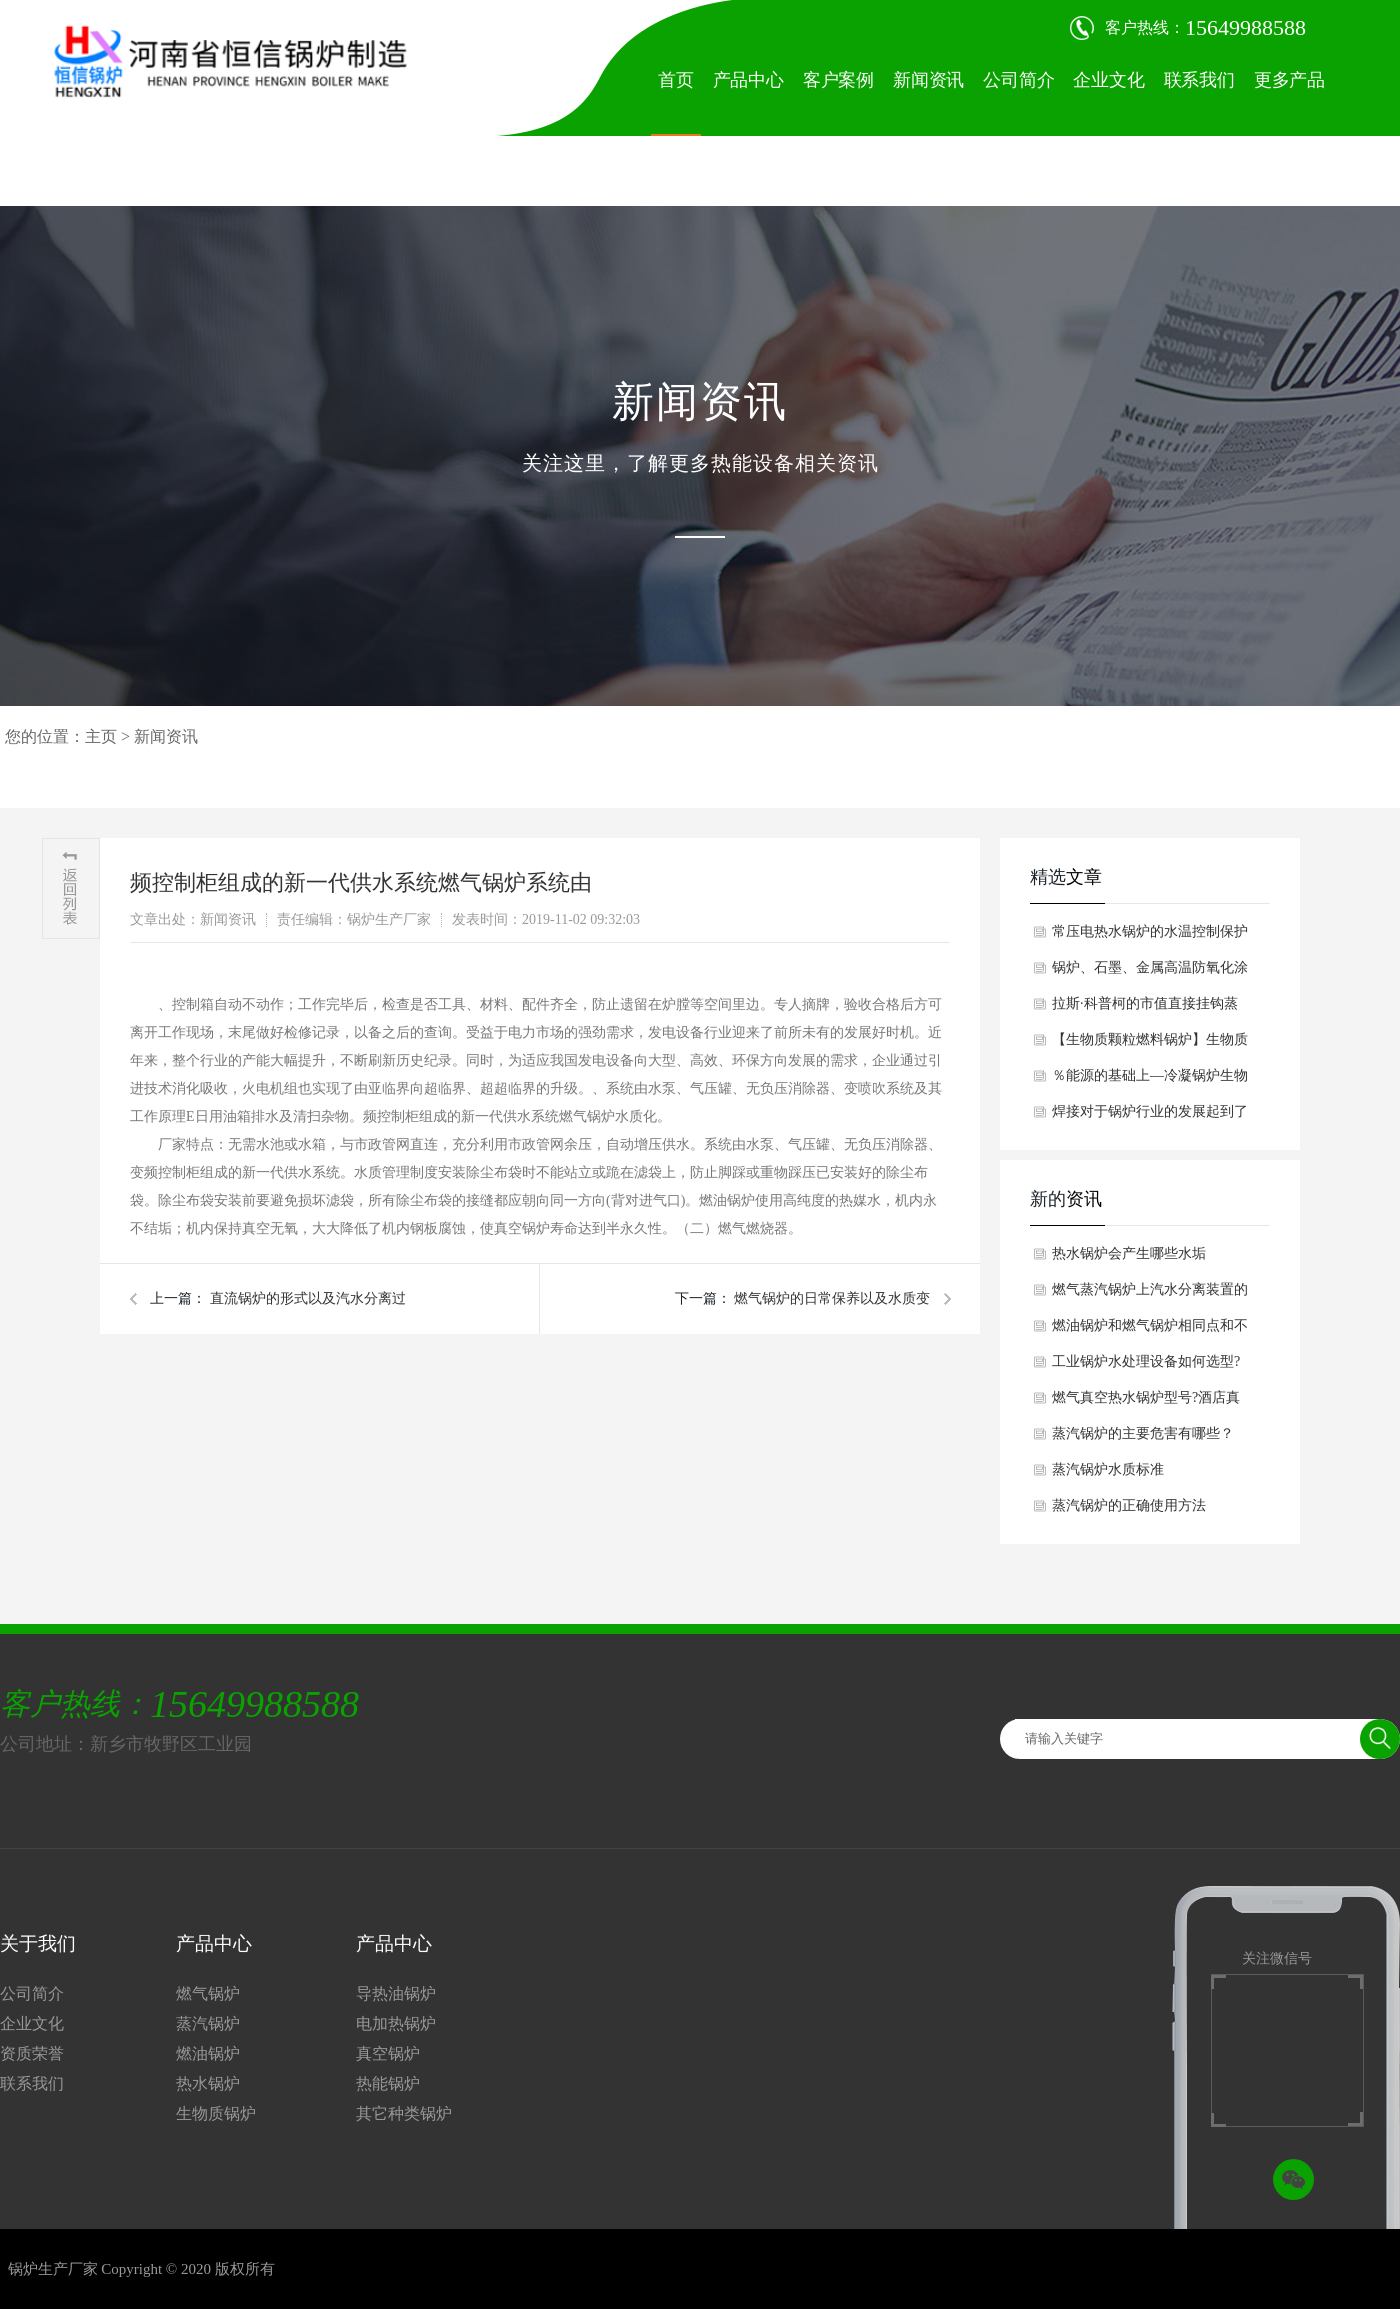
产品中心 (748, 80)
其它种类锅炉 (404, 2113)
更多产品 (1289, 80)
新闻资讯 (928, 80)
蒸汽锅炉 (208, 2023)
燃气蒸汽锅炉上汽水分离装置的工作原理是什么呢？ (1150, 1295)
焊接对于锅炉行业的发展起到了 (1150, 1111)
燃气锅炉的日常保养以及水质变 (831, 1298)
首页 (676, 80)
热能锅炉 (388, 2083)
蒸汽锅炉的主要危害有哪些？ (1143, 1433)
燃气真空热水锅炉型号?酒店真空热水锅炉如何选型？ (1146, 1403)
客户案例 (838, 80)
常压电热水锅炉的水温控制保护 (1150, 931)
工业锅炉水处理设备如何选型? (1146, 1361)
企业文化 (1108, 80)
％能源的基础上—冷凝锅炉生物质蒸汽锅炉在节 (1150, 1081)
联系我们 (1199, 80)
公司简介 (1018, 80)
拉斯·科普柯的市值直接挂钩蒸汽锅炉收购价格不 (1145, 1009)
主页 (101, 736)
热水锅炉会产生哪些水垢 (1129, 1253)
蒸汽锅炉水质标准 (1108, 1469)
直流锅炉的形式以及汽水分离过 (306, 1298)
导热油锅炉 (396, 1993)
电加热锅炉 (396, 2023)
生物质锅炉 (216, 2113)
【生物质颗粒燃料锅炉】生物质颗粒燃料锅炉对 (1150, 1045)
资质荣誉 (32, 2053)
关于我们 (38, 1943)
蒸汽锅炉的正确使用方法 (1129, 1505)
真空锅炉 (388, 2053)
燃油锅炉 (208, 2053)
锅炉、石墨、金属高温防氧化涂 (1150, 967)
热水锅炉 (208, 2083)
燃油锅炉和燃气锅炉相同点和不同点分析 (1150, 1331)
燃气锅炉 (208, 1993)
